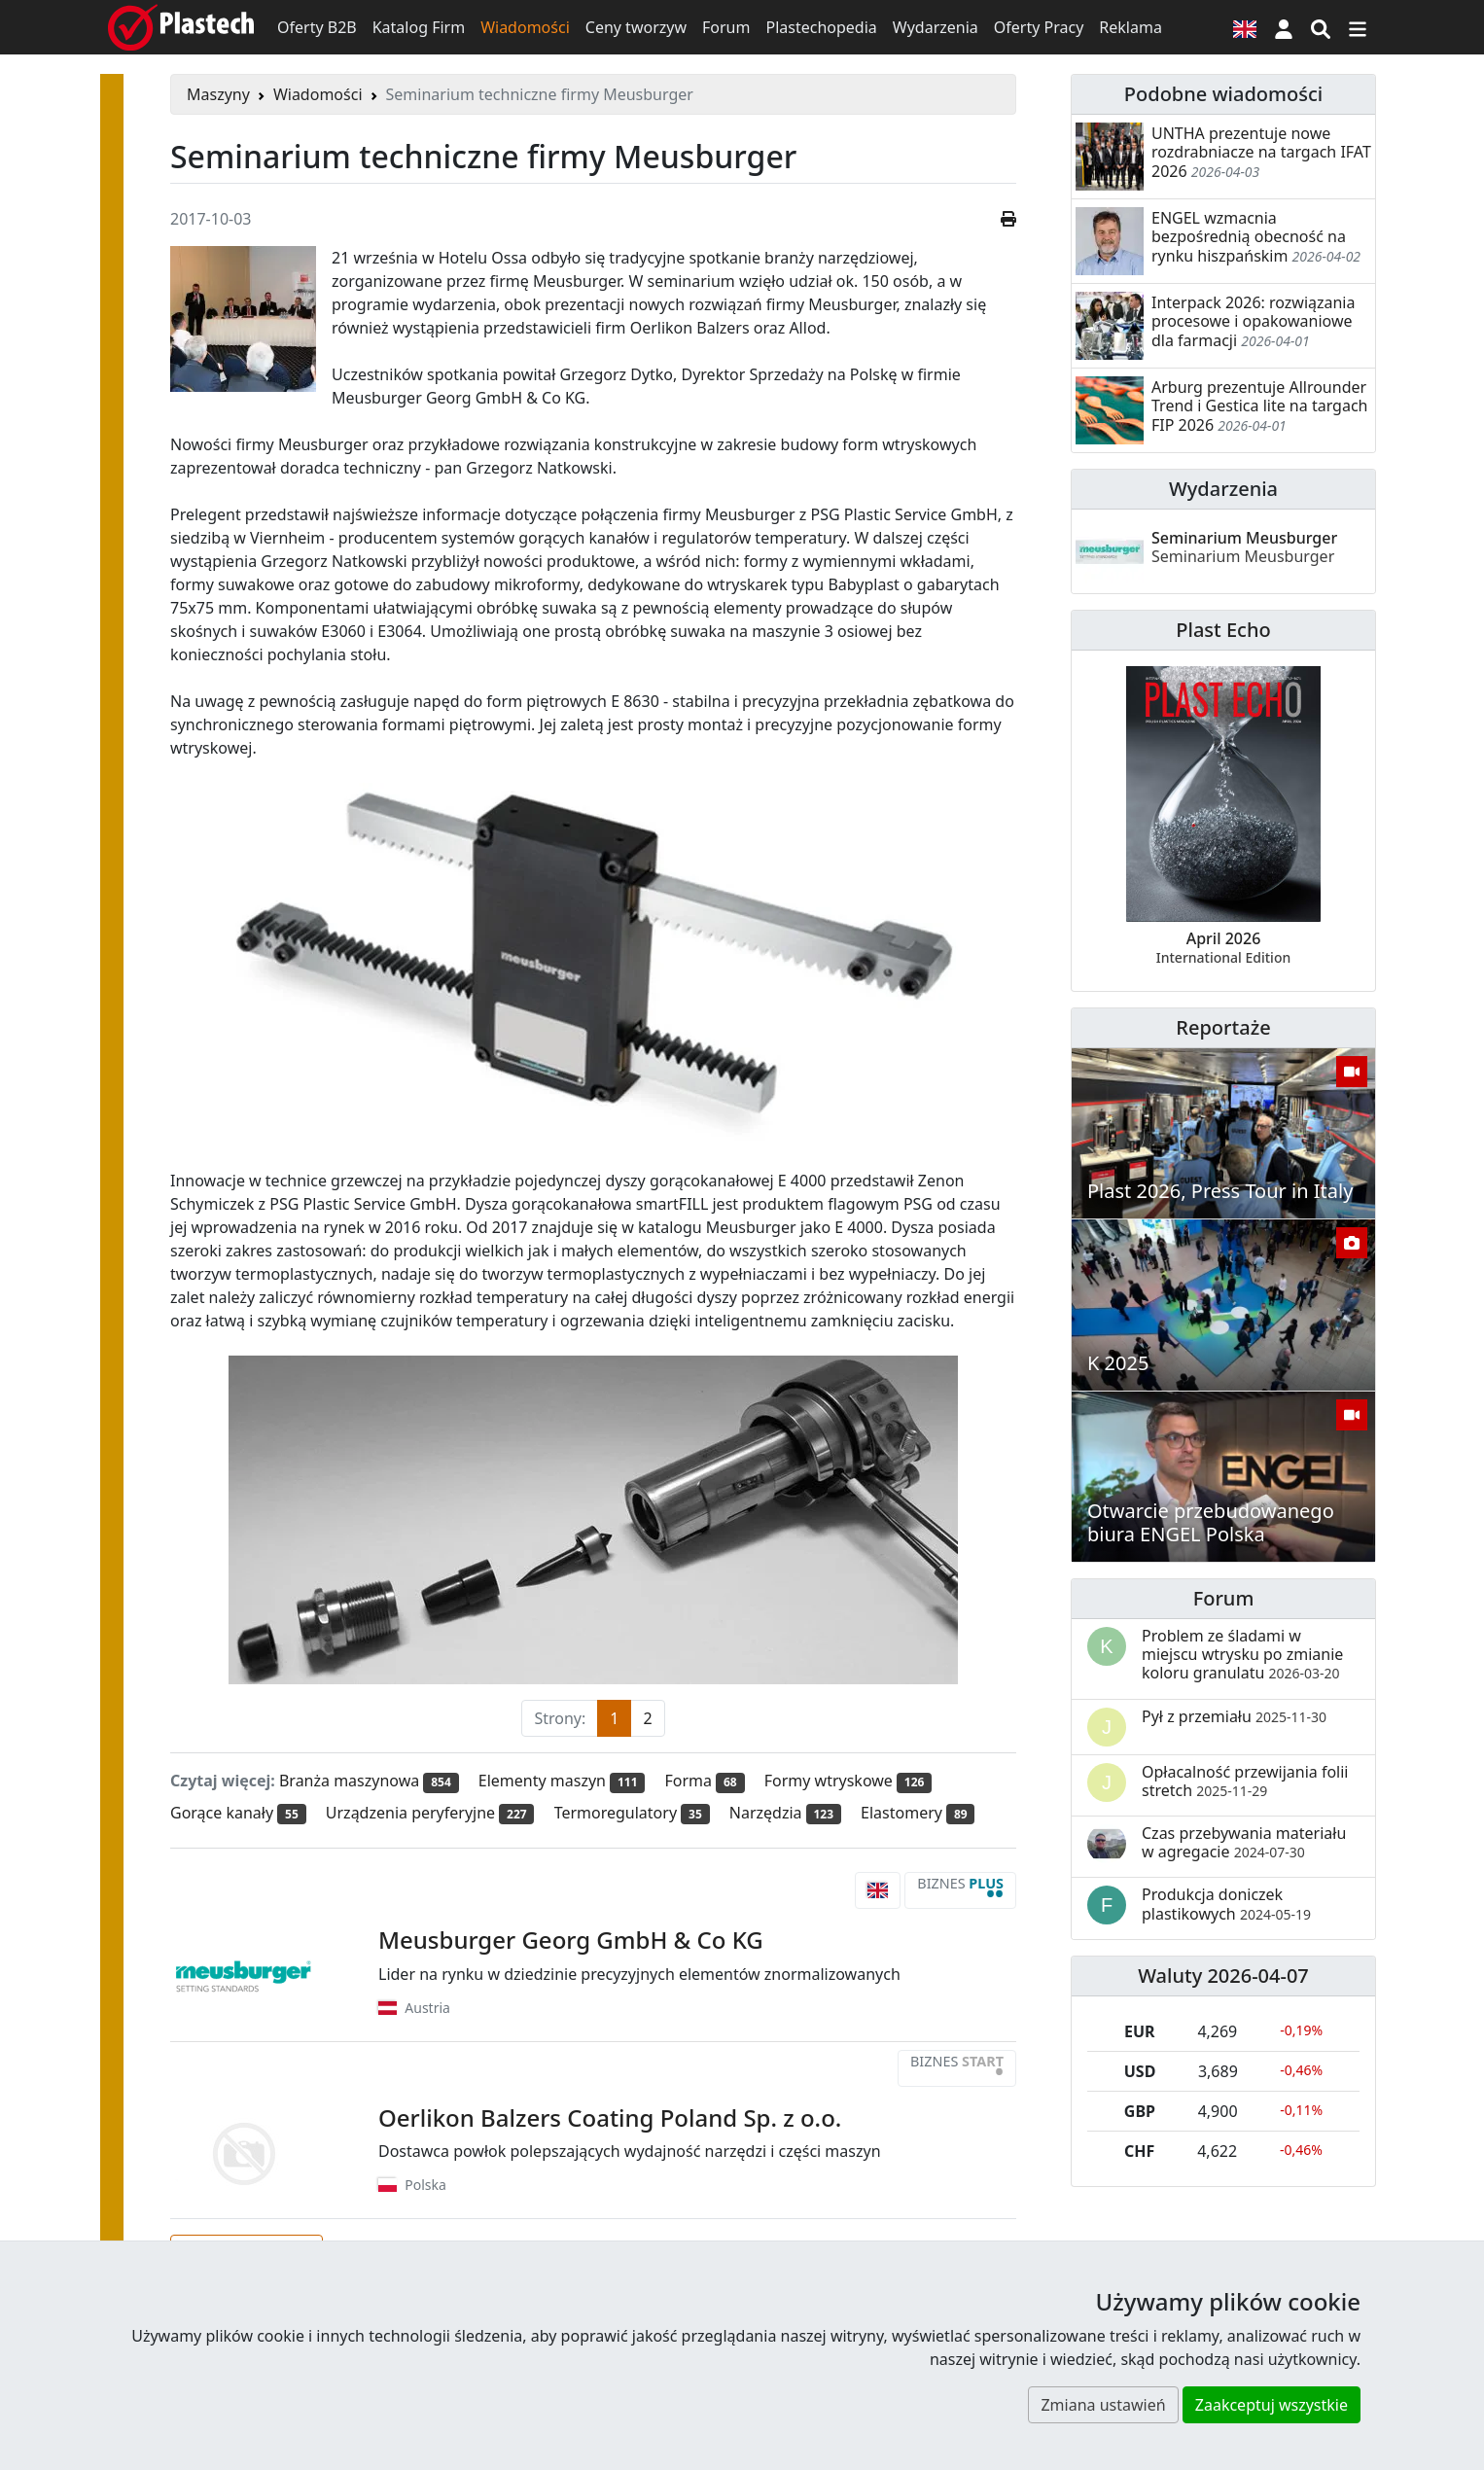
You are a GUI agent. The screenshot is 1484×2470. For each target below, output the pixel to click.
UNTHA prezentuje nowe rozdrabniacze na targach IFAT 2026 (1261, 152)
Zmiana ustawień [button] (1103, 2405)
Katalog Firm (418, 27)
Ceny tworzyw (636, 27)
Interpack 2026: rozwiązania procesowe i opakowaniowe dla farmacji (1253, 321)
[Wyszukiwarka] (1320, 27)
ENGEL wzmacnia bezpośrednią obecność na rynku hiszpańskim (1248, 236)
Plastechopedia (820, 27)
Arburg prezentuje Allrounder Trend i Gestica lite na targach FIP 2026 (1259, 405)
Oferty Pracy (1039, 27)
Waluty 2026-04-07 (1223, 1975)
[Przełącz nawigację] (1357, 27)
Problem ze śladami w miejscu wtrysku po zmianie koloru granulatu (1242, 1654)
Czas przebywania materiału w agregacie (1244, 1842)
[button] (1283, 27)
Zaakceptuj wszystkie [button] (1271, 2405)
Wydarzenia (935, 27)
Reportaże (1223, 1027)
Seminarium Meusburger (1244, 547)
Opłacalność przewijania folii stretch (1245, 1781)
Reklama (1130, 27)
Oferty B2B (317, 27)
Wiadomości (525, 27)
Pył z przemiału (1234, 1716)
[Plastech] (181, 27)
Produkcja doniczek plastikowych (1226, 1903)
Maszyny (218, 94)
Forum (726, 27)
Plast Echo (1223, 630)
